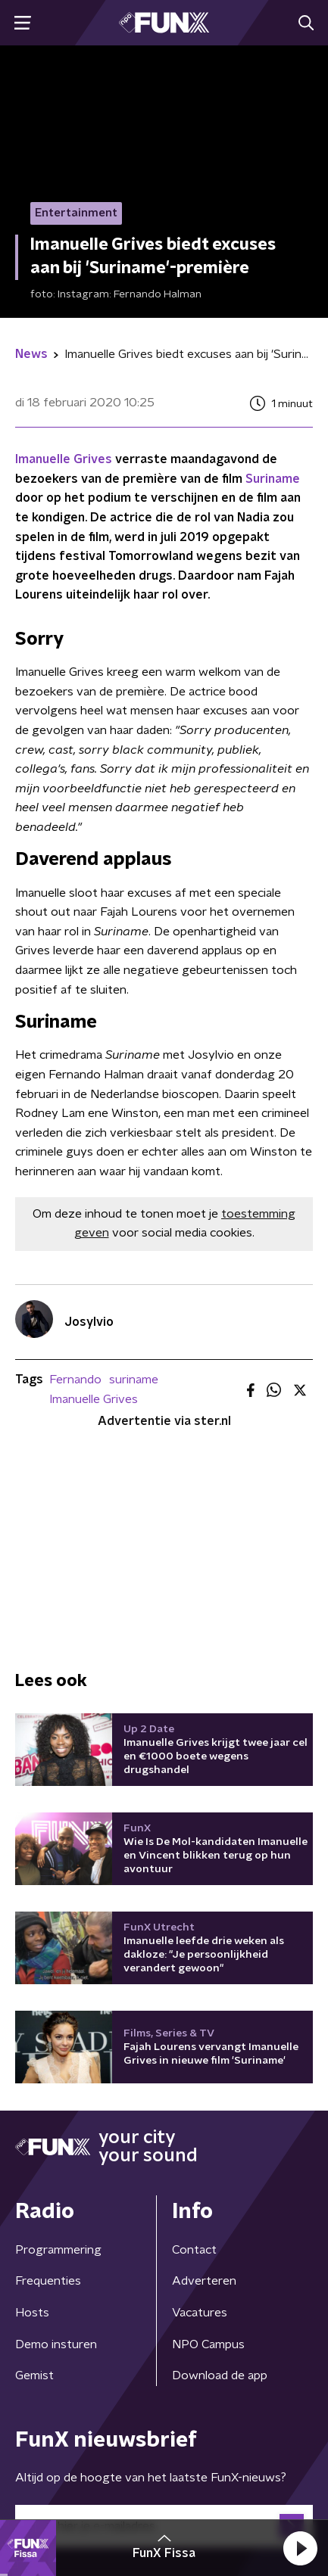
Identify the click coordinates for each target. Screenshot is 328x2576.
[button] (300, 2548)
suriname (133, 1380)
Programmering (58, 2250)
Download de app (219, 2375)
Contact (194, 2250)
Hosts (32, 2313)
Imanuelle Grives (63, 459)
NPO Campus (208, 2344)
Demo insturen (56, 2344)
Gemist (34, 2375)
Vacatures (199, 2313)
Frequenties (48, 2281)
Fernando (75, 1380)
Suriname (272, 479)
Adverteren (204, 2281)
